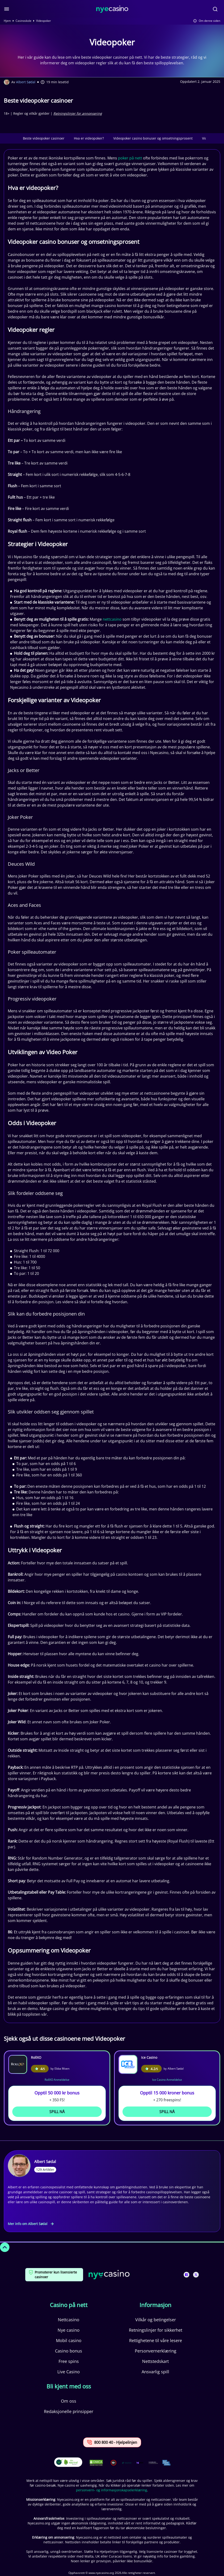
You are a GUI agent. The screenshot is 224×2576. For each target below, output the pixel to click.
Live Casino (68, 2371)
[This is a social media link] (186, 2275)
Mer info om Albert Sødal (31, 2223)
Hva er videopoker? (89, 138)
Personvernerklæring (155, 2351)
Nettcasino (68, 2319)
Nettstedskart (155, 2361)
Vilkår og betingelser (155, 2319)
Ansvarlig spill (155, 2371)
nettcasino (112, 619)
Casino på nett (69, 2305)
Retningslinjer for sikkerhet (155, 2330)
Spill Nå (57, 2111)
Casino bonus (68, 2351)
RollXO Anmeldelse (57, 2080)
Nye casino (69, 2330)
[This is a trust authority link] (126, 2463)
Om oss (68, 2401)
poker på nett (130, 158)
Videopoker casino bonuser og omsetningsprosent (153, 138)
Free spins (69, 2361)
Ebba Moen (62, 2069)
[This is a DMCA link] (96, 2463)
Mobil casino (68, 2340)
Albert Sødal (25, 82)
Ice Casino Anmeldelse (167, 2080)
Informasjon (155, 2305)
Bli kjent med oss (68, 2386)
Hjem (7, 21)
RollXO (36, 2057)
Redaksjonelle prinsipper (68, 2411)
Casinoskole (23, 21)
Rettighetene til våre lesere (155, 2340)
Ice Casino (149, 2057)
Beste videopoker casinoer (44, 138)
